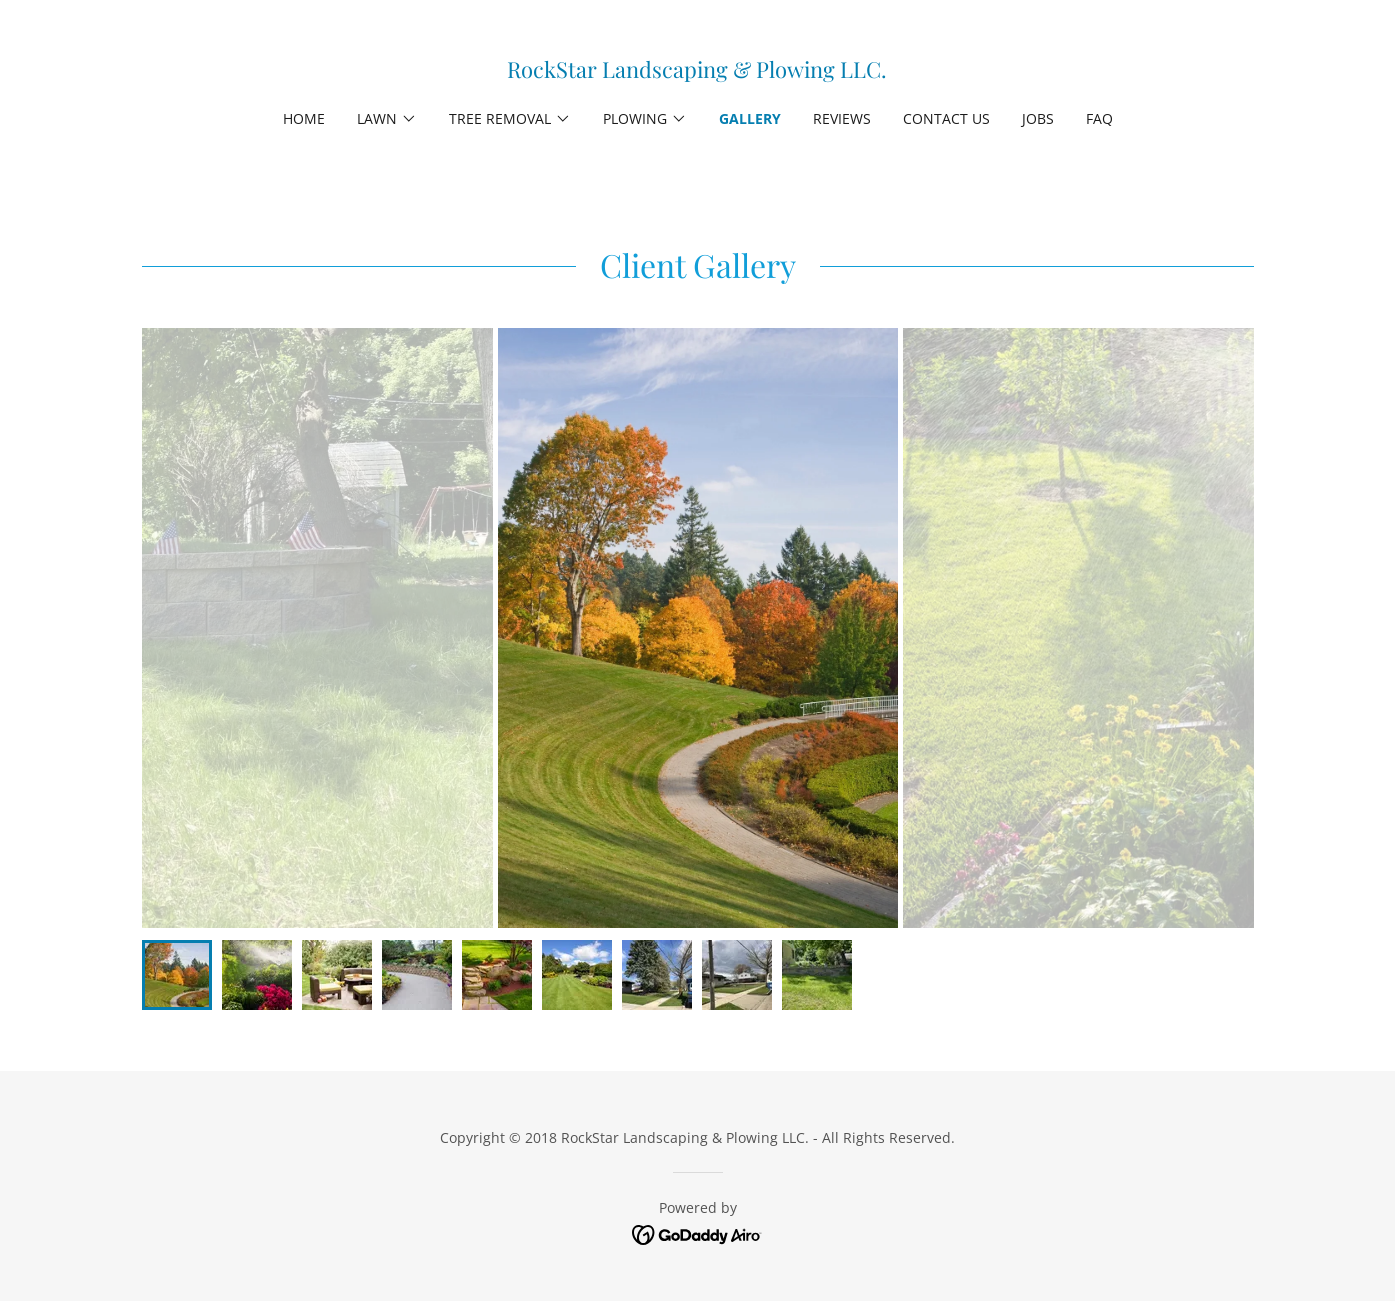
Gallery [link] (750, 118)
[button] (387, 119)
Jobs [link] (1038, 118)
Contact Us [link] (946, 118)
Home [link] (304, 118)
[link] (697, 72)
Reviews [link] (842, 118)
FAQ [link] (1099, 118)
